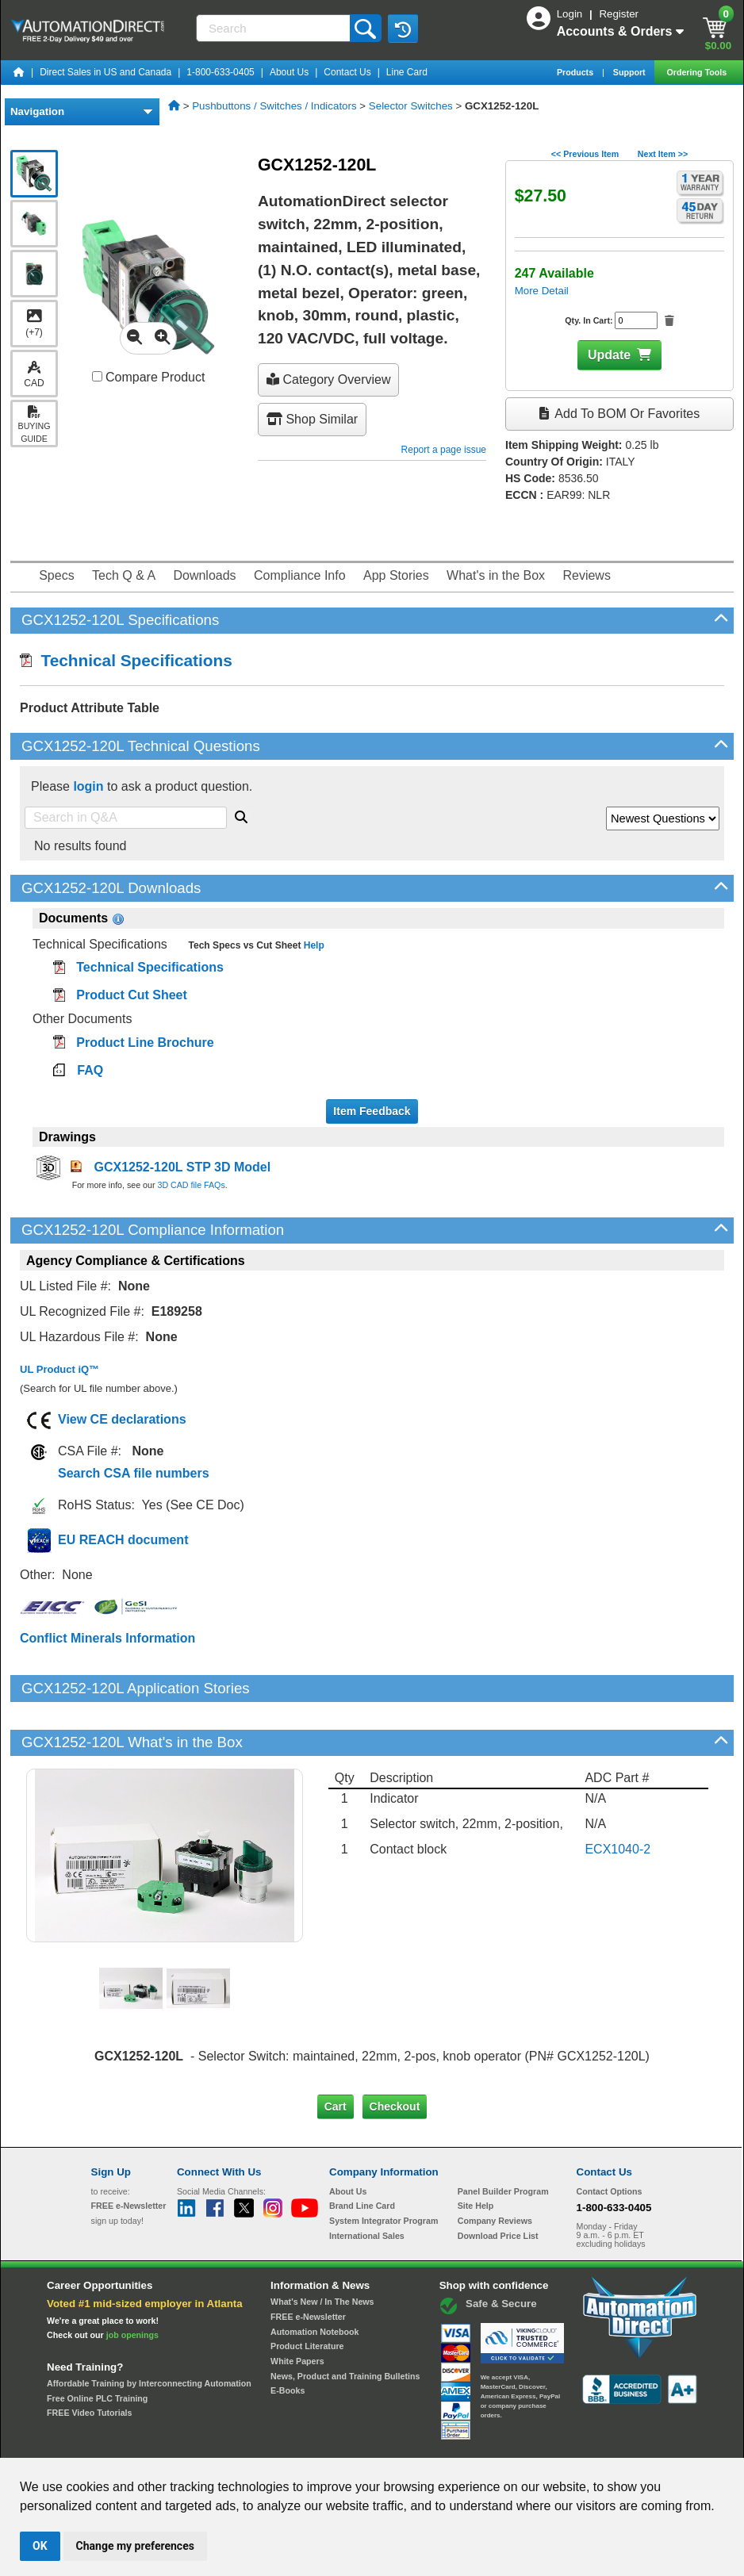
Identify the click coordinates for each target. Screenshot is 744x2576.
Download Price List (498, 2182)
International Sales (367, 2182)
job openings (132, 2281)
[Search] (274, 28)
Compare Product (148, 377)
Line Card (407, 72)
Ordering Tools (697, 72)
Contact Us (347, 72)
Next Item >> (663, 154)
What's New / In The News (322, 2247)
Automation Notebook (314, 2277)
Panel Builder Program (503, 2137)
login (88, 786)
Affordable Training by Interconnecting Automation (149, 2329)
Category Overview (329, 379)
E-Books (287, 2336)
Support (630, 72)
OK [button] (40, 2546)
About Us (289, 72)
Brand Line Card (362, 2151)
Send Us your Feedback (202, 2443)
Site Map (125, 2443)
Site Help (476, 2151)
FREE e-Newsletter (308, 2262)
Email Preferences (360, 2443)
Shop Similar (312, 419)
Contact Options (609, 2137)
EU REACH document (123, 1540)
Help (312, 945)
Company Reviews (495, 2167)
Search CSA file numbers (133, 1473)
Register (619, 14)
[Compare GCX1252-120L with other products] (97, 376)
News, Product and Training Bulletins (345, 2321)
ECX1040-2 (617, 1795)
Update (609, 355)
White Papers (297, 2307)
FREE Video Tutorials (89, 2358)
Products (576, 72)
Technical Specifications (126, 660)
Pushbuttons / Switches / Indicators (274, 106)
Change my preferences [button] (135, 2546)
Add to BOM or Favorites (619, 413)
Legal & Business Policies (462, 2443)
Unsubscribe (287, 2443)
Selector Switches (411, 106)
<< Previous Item (585, 154)
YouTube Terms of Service (576, 2443)
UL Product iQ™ (59, 1369)
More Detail (542, 291)
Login (571, 14)
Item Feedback (371, 1111)
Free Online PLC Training (97, 2343)
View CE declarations (122, 1419)
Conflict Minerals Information (107, 1638)
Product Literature (306, 2292)
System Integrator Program (383, 2167)
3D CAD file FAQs (190, 1185)
